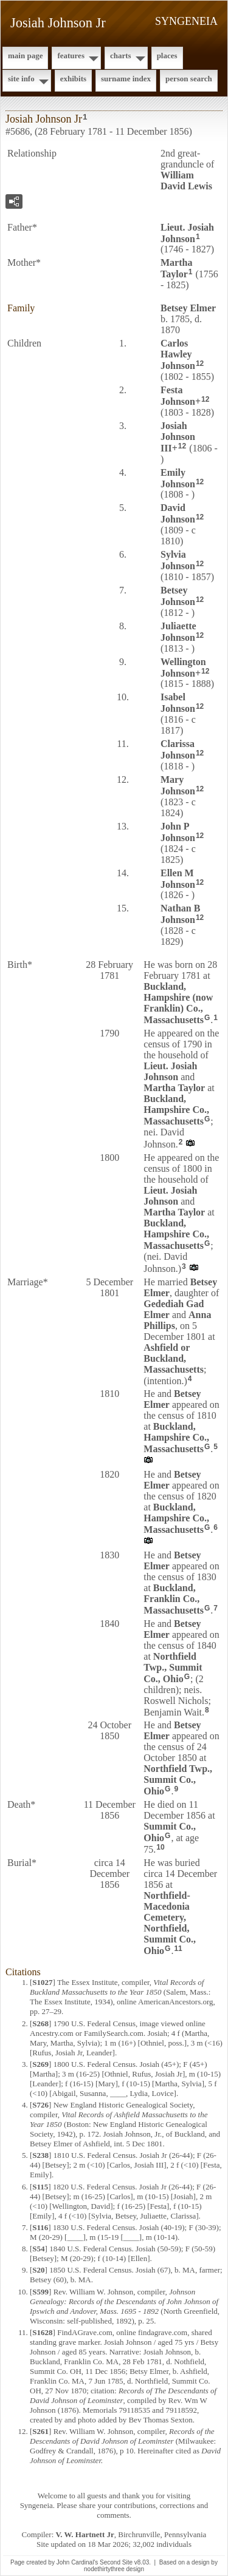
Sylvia (178, 560)
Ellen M (178, 879)
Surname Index (126, 78)
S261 (40, 2431)
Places (167, 55)
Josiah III (178, 437)
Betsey (188, 308)
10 (160, 1847)
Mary (178, 785)
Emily (178, 478)
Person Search (188, 78)
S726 (40, 2104)
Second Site (116, 2562)
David (178, 513)
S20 (38, 2269)
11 (178, 1948)
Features (71, 55)
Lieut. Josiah (187, 233)
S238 (40, 2155)
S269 (40, 2064)
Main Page (25, 55)
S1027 (42, 1982)
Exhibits (73, 78)
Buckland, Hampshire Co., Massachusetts (176, 1110)
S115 (40, 2186)
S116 (40, 2227)
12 (200, 363)
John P (178, 832)
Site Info (21, 78)
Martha (176, 268)
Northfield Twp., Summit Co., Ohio (172, 1667)
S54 (38, 2248)
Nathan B (180, 914)
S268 (40, 2023)
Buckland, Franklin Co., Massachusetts (173, 1599)
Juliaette (178, 632)
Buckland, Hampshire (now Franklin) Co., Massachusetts (178, 1003)
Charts (120, 55)
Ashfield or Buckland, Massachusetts (173, 1358)
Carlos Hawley (178, 354)
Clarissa (178, 749)
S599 (40, 2291)
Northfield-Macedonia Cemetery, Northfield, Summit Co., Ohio (169, 1923)
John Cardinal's (77, 2562)
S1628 (42, 2332)
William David (186, 180)
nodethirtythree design (114, 2569)
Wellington (183, 667)
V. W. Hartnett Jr (85, 2534)
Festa (178, 396)
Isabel (178, 703)
